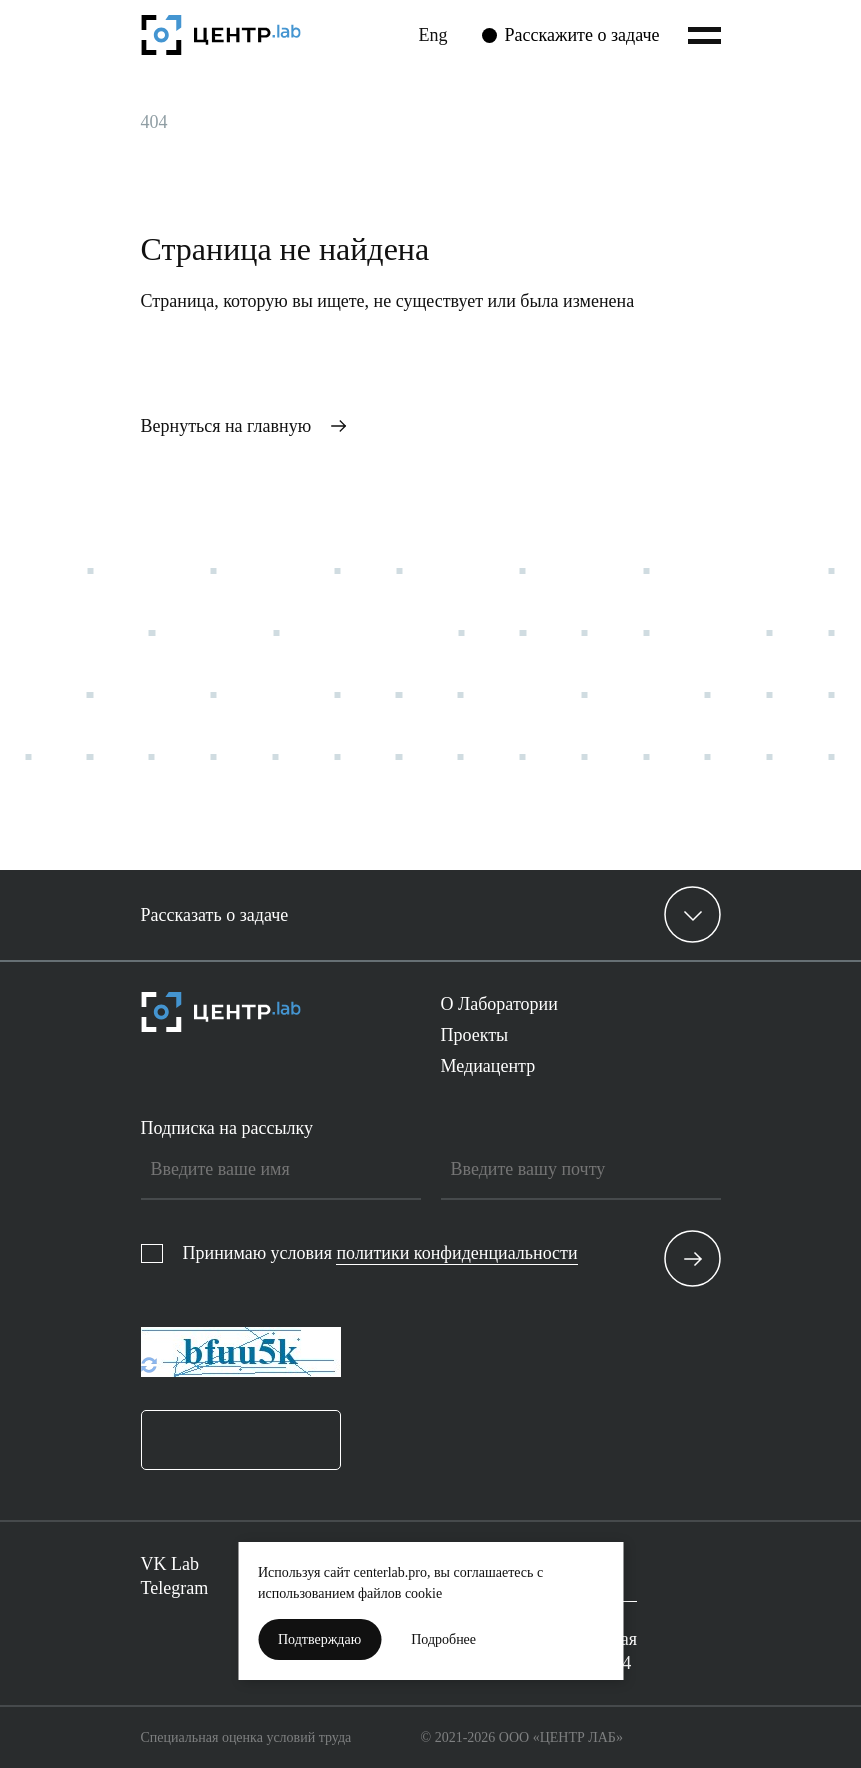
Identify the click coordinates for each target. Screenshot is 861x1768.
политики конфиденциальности (456, 1253)
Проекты (475, 1035)
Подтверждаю (319, 1639)
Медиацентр (488, 1066)
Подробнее (443, 1639)
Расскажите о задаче (582, 35)
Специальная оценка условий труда (246, 1737)
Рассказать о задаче (215, 915)
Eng (433, 35)
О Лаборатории (499, 1004)
